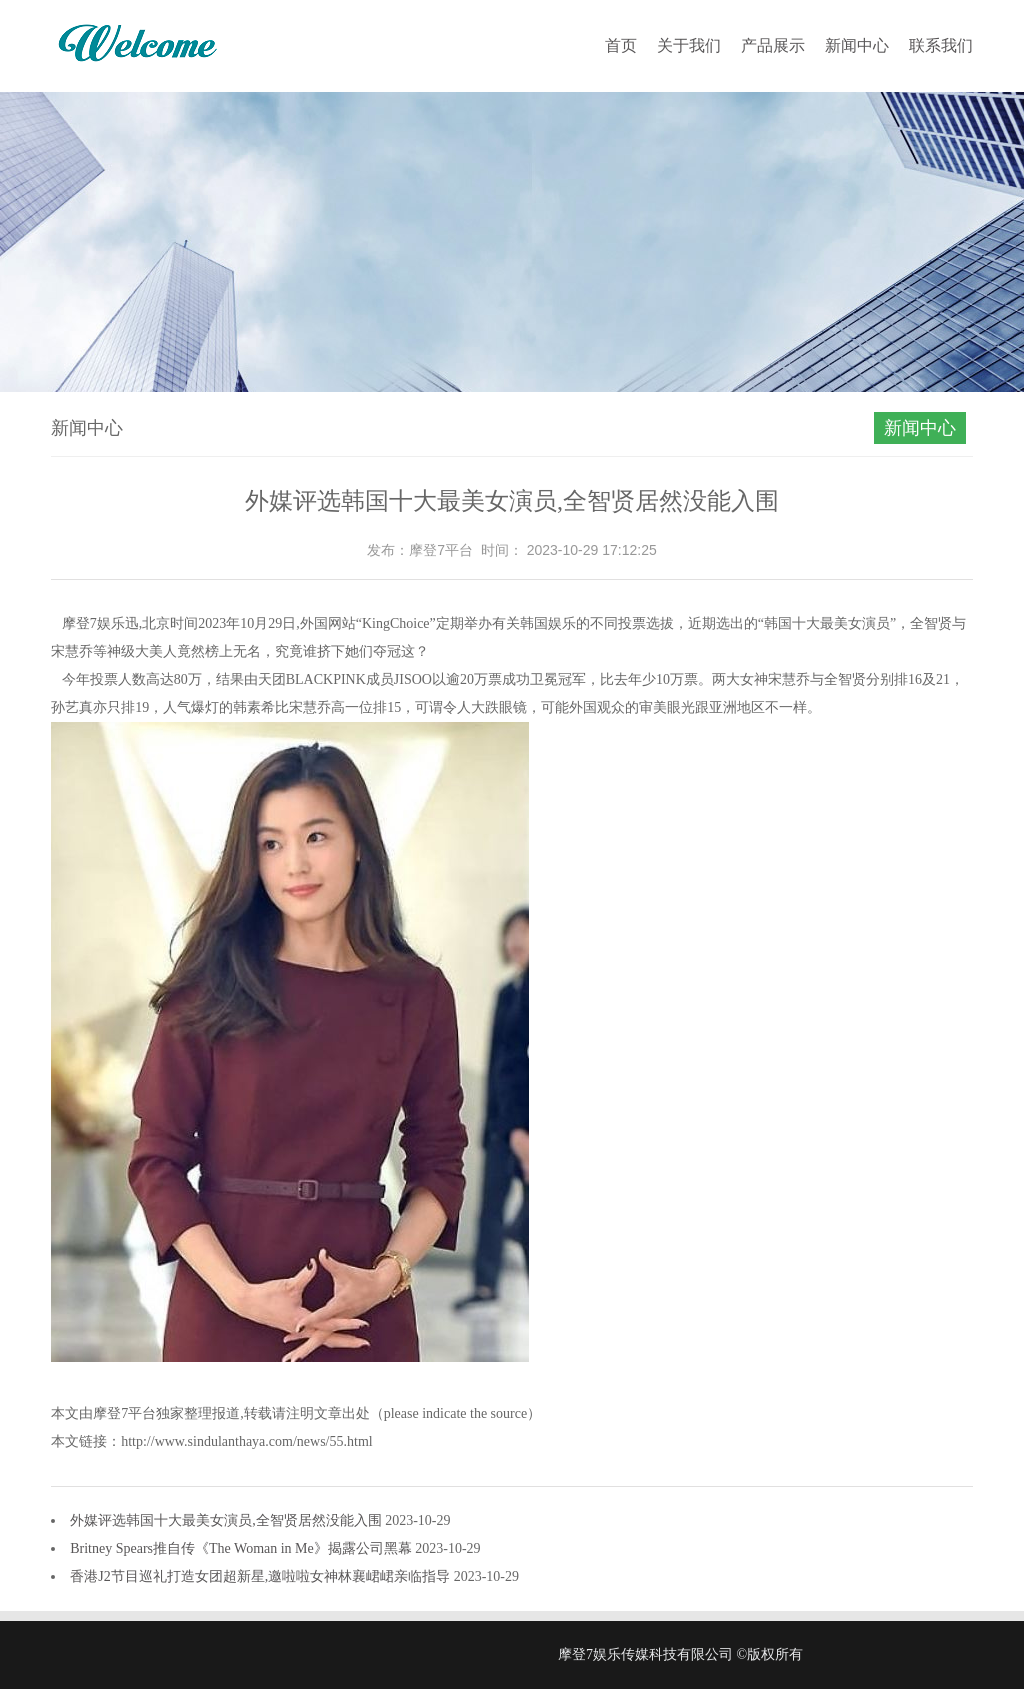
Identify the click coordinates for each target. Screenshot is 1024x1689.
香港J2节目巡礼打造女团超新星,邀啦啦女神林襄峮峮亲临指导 (261, 1576)
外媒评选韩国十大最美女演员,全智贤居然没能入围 (227, 1520)
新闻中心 (857, 45)
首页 (621, 45)
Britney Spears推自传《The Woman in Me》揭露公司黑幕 (242, 1548)
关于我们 (689, 45)
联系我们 (941, 45)
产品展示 (773, 45)
